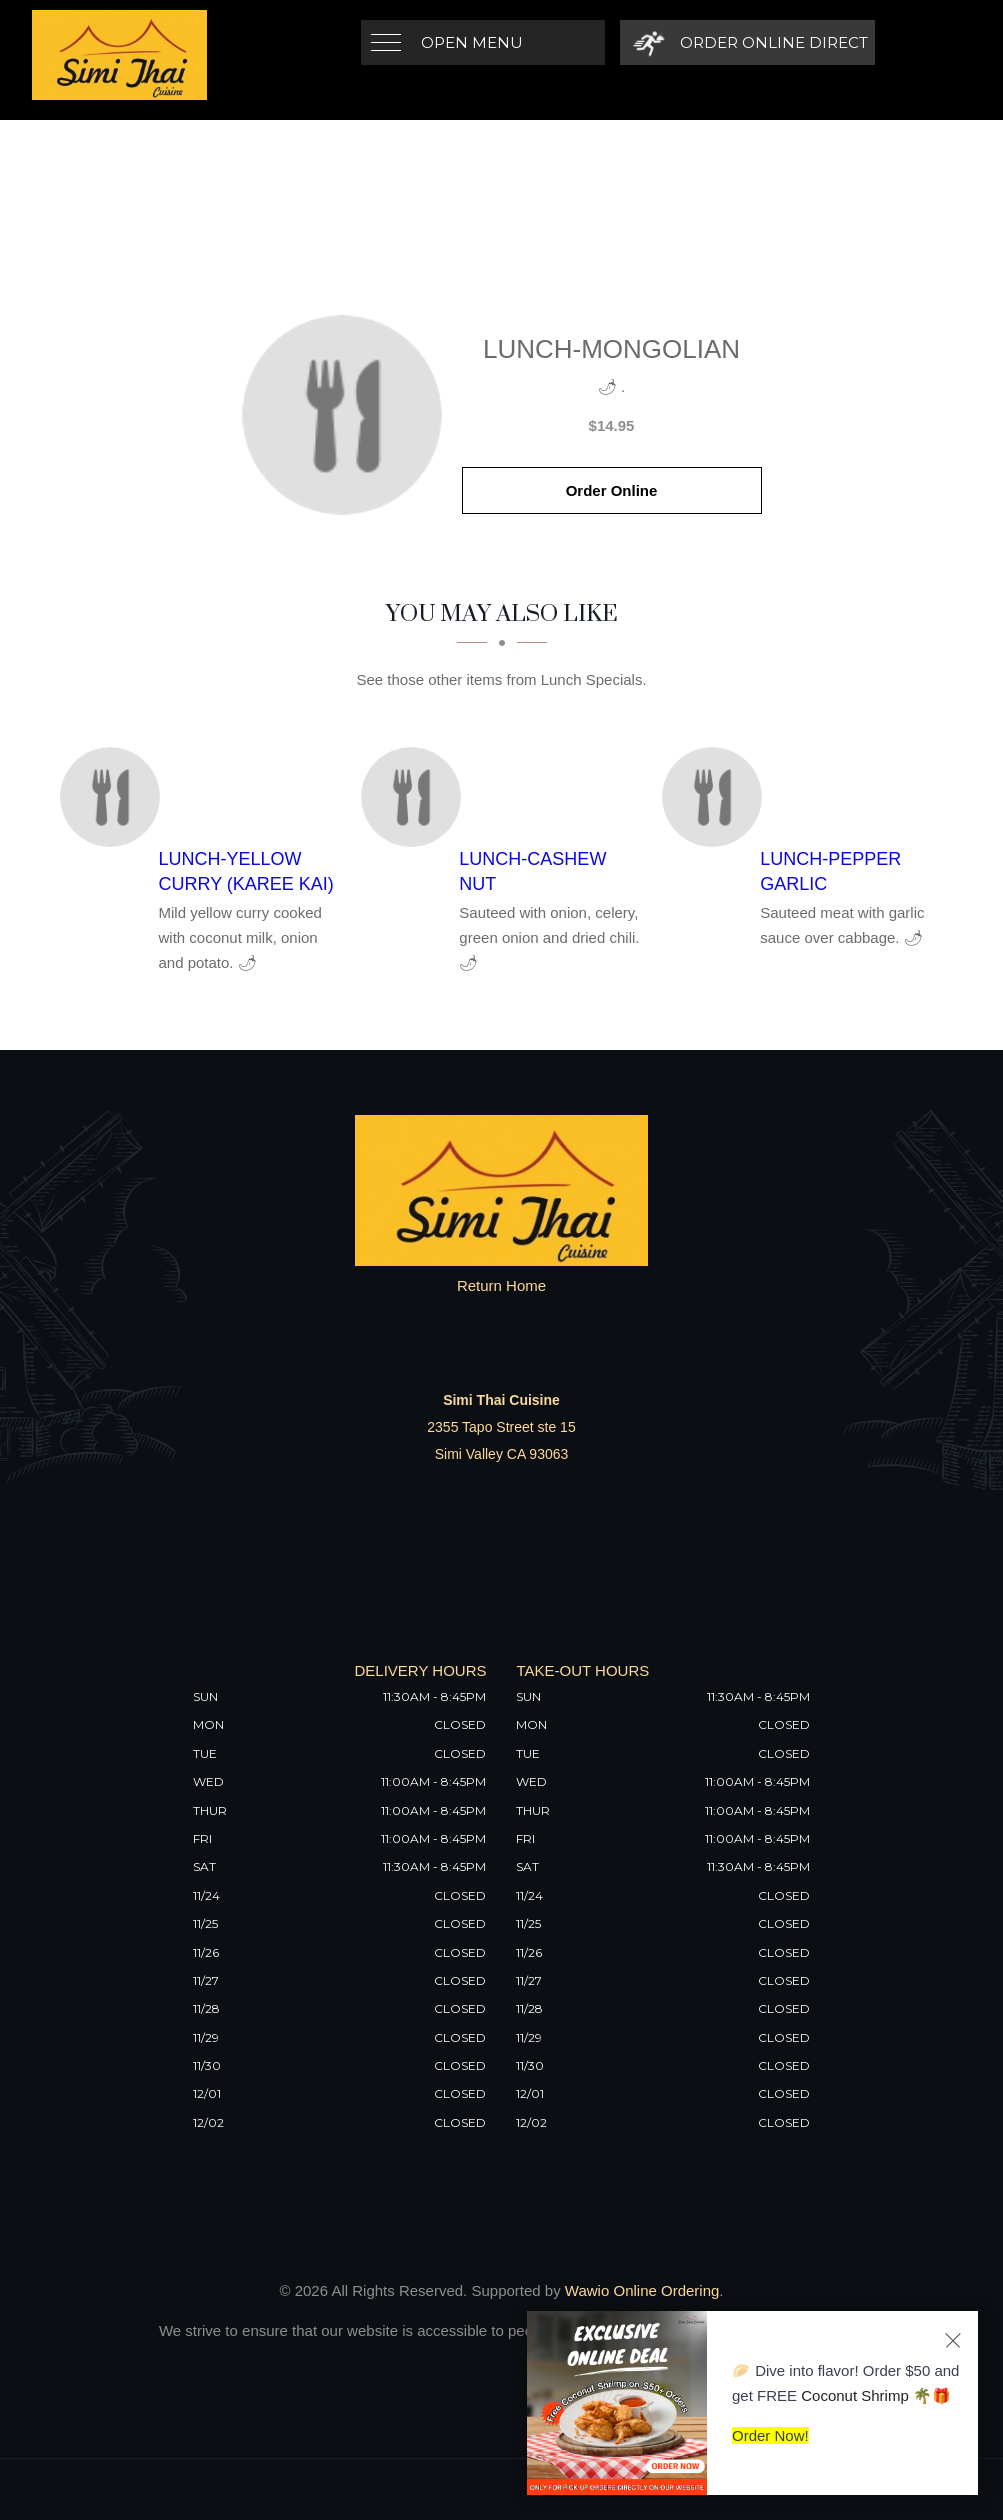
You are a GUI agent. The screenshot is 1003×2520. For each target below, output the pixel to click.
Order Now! (770, 2435)
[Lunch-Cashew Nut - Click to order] (416, 797)
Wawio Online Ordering (642, 2290)
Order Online (612, 490)
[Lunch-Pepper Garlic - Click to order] (717, 797)
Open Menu (472, 42)
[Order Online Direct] (747, 42)
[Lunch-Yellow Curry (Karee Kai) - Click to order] (115, 797)
